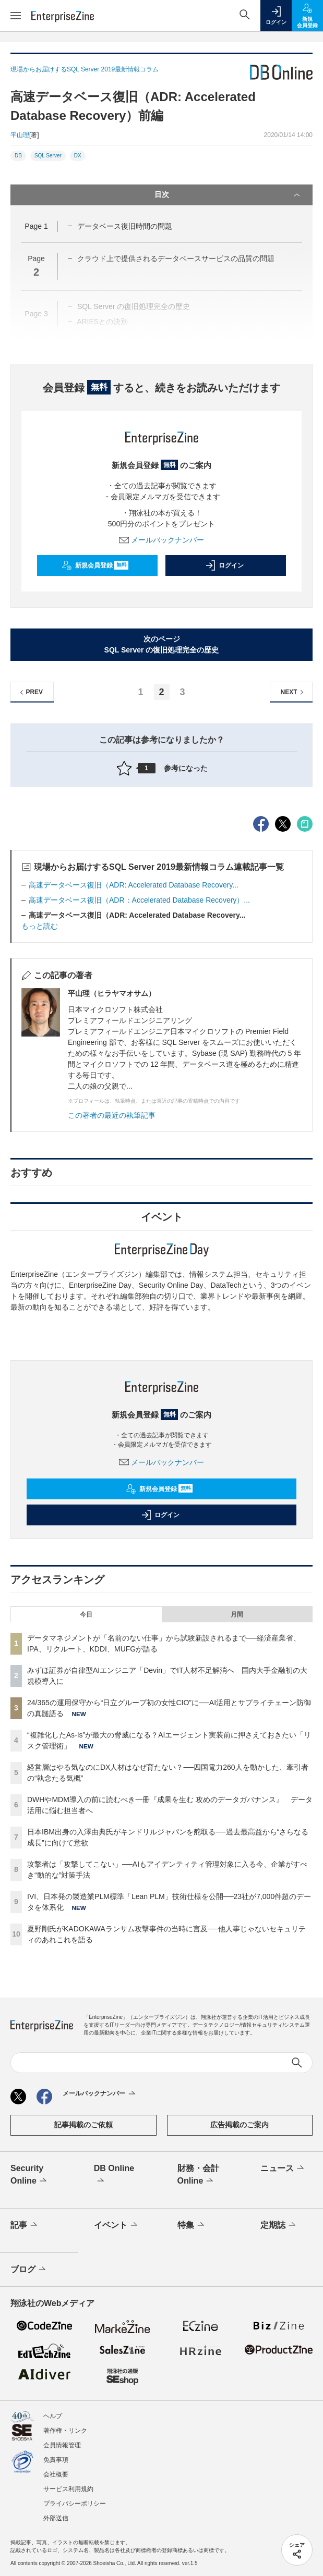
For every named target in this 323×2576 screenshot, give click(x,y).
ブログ (28, 2269)
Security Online (29, 2175)
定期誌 (278, 2225)
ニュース (283, 2168)
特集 (191, 2225)
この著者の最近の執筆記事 (111, 1115)
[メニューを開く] (15, 15)
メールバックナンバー (162, 540)
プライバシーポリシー (74, 2503)
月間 (237, 1614)
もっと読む (39, 926)
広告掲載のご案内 (239, 2125)
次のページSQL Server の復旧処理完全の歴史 (161, 644)
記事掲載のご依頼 (83, 2125)
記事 (24, 2225)
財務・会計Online (198, 2175)
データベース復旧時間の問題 (124, 226)
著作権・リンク (65, 2430)
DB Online (114, 2175)
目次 (228, 195)
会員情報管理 (62, 2445)
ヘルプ (52, 2416)
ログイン (224, 565)
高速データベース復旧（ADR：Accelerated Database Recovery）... (139, 900)
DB (18, 155)
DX (77, 155)
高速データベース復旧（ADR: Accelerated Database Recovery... (133, 885)
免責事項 (55, 2459)
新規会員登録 (95, 565)
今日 (86, 1614)
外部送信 (55, 2518)
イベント (116, 2225)
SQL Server (48, 155)
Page (36, 226)
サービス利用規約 (68, 2489)
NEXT (293, 692)
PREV (30, 692)
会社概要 (55, 2474)
